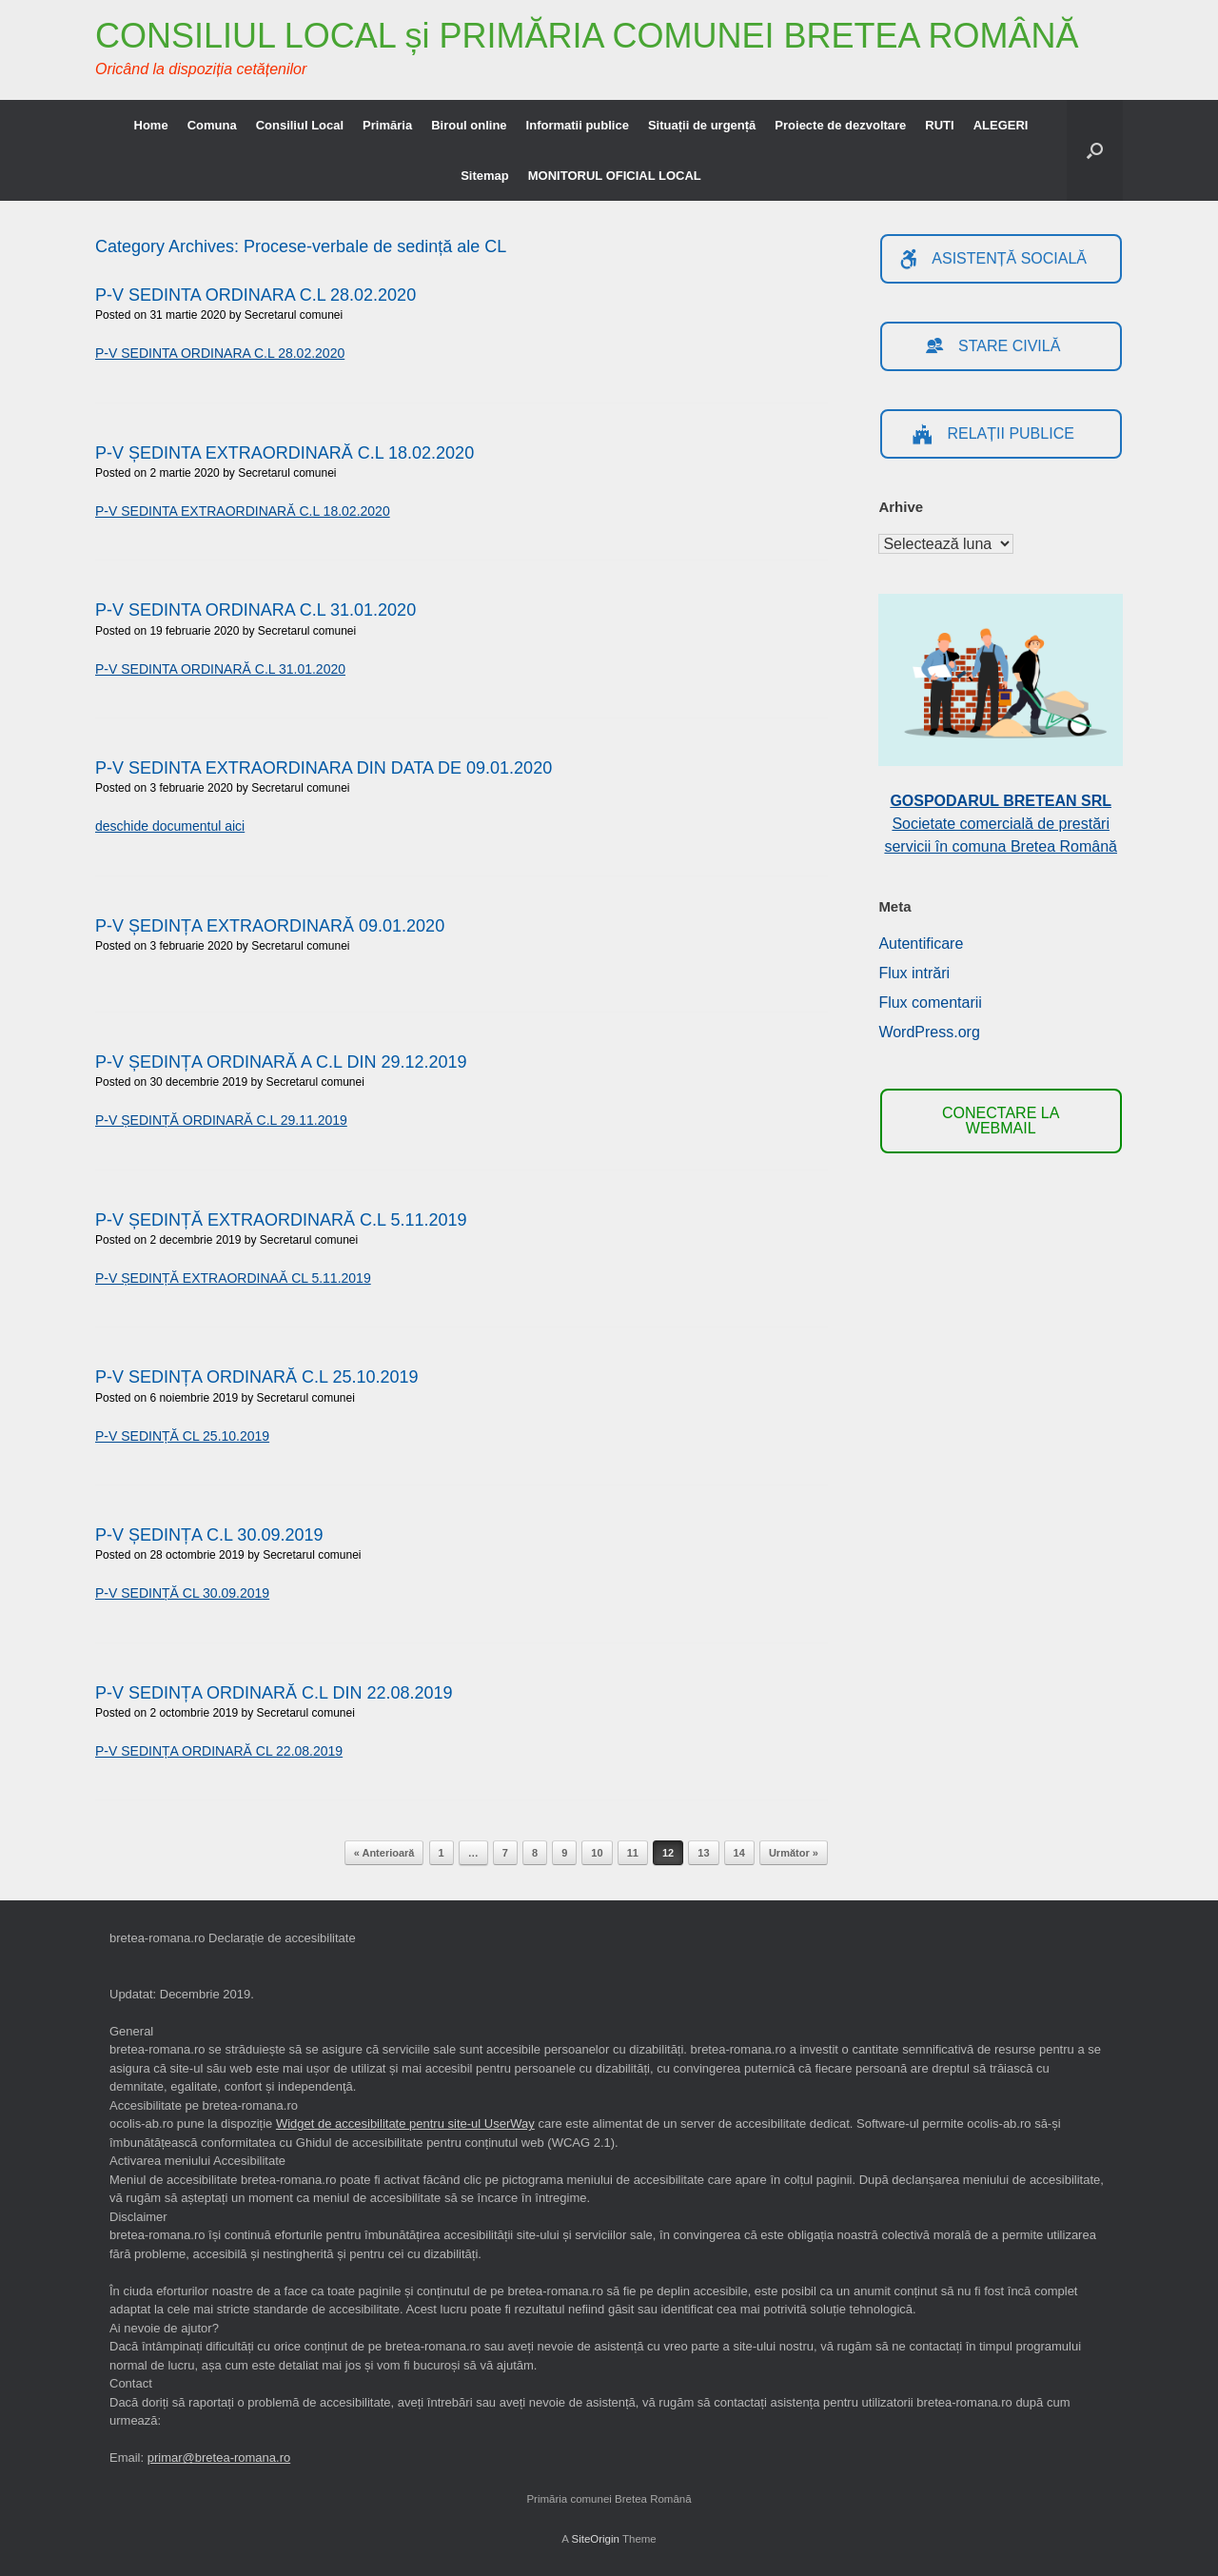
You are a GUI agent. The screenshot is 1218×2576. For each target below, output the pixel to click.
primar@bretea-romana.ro (218, 2457)
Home (151, 125)
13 (703, 1852)
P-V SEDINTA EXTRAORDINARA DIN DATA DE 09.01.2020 (323, 767)
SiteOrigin (595, 2539)
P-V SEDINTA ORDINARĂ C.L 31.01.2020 (220, 669)
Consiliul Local (300, 125)
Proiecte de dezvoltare (840, 125)
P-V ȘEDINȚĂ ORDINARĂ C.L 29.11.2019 (221, 1120)
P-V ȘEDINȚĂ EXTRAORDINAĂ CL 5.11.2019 (233, 1278)
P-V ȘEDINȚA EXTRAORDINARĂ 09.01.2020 (269, 925)
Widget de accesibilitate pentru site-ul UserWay (405, 2123)
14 (739, 1852)
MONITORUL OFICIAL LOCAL (614, 175)
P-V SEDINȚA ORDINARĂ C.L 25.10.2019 (256, 1376)
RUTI (939, 125)
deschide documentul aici (170, 826)
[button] (1095, 150)
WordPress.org (928, 1032)
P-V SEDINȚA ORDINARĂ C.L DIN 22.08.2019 (273, 1692)
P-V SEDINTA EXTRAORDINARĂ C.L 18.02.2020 (242, 511)
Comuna (212, 125)
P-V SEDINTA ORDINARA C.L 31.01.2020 (255, 609)
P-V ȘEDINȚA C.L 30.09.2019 (209, 1534)
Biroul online (468, 125)
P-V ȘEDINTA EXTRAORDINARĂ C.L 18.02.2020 (284, 452)
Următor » (793, 1852)
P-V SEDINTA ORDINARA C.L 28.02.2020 (255, 295)
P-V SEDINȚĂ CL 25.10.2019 (182, 1436)
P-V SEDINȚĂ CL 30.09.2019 (182, 1593)
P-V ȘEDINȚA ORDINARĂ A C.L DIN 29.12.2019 (281, 1062)
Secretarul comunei (294, 315)
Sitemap (485, 175)
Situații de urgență (702, 125)
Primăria (387, 125)
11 (632, 1852)
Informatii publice (577, 125)
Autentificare (920, 943)
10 (596, 1852)
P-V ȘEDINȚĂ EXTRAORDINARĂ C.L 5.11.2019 (280, 1219)
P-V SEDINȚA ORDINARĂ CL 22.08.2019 (219, 1751)
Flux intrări (914, 973)
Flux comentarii (929, 1002)
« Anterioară (384, 1852)
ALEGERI (1001, 125)
